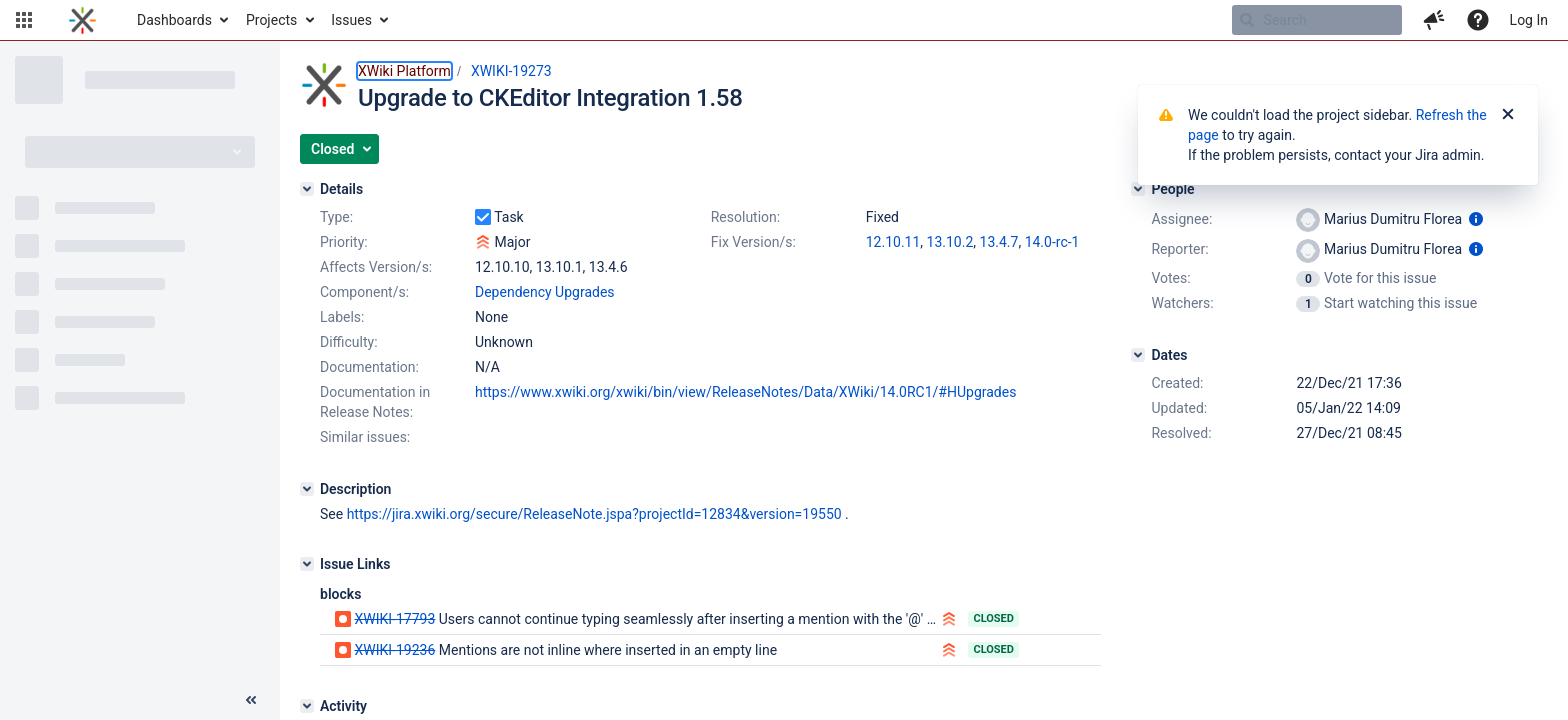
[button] (24, 20)
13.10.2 (950, 242)
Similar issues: (365, 437)
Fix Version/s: (753, 242)
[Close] (1508, 115)
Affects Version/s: (376, 267)
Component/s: (364, 292)
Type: (336, 217)
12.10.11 (893, 242)
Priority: (344, 242)
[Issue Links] (307, 564)
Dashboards (174, 20)
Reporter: (1179, 249)
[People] (1138, 189)
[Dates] (1138, 355)
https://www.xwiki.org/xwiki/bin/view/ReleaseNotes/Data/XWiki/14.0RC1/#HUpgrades (745, 392)
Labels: (342, 317)
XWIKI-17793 (394, 619)
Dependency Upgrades (545, 292)
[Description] (307, 489)
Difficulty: (349, 342)
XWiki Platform (404, 71)
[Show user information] (1476, 219)
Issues (351, 20)
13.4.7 (999, 242)
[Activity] (307, 706)
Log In (1529, 20)
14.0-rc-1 (1052, 242)
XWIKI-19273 (511, 71)
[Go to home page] (82, 20)
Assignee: (1181, 219)
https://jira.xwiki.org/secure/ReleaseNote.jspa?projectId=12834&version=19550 (594, 514)
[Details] (307, 189)
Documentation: (369, 367)
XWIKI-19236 (394, 650)
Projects (271, 20)
